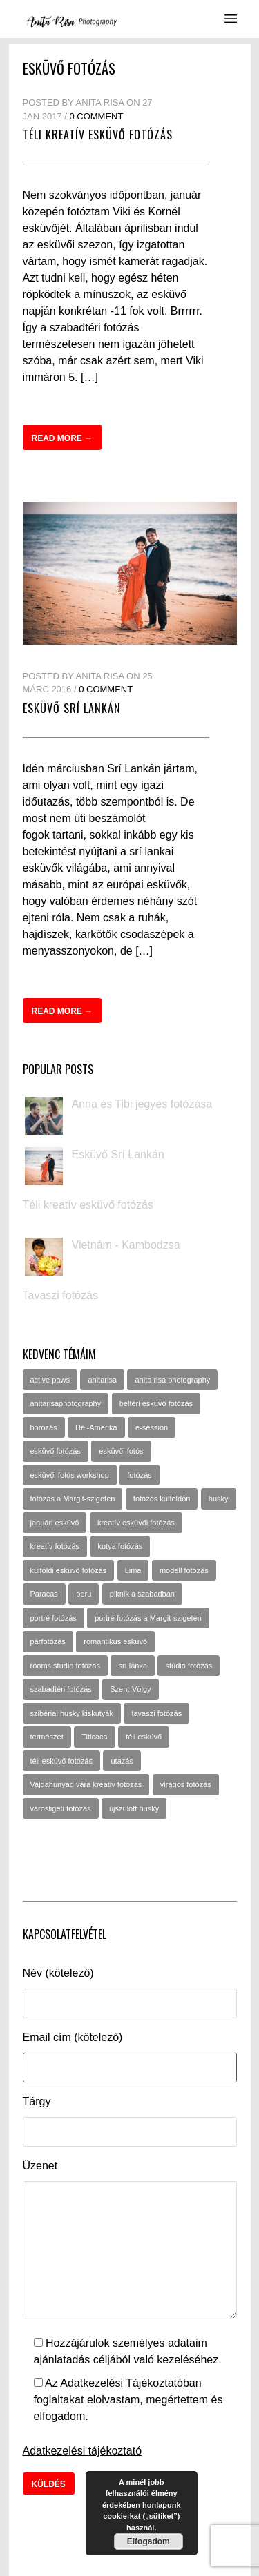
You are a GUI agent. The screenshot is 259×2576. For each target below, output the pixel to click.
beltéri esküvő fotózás (156, 1403)
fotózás (139, 1475)
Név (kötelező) (58, 1973)
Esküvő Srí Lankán (72, 708)
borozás (43, 1427)
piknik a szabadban (142, 1594)
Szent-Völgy (130, 1689)
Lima (133, 1570)
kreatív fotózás (55, 1546)
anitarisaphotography (66, 1403)
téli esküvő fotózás (61, 1761)
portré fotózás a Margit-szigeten (148, 1618)
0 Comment (96, 116)
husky (219, 1498)
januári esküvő (54, 1523)
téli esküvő (144, 1737)
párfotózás (48, 1641)
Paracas (44, 1594)
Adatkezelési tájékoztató (82, 2451)
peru (83, 1594)
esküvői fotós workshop (69, 1475)
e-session (151, 1427)
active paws (50, 1380)
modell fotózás (184, 1570)
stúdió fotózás (188, 1665)
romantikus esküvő (115, 1641)
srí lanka (132, 1665)
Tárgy (37, 2101)
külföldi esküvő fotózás (68, 1570)
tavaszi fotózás (156, 1713)
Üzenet (40, 2166)
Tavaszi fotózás (60, 1295)
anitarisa (102, 1380)
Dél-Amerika (96, 1427)
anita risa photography (172, 1380)
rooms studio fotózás (65, 1665)
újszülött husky (134, 1808)
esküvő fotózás (55, 1451)
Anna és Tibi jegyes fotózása (142, 1104)
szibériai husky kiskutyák (71, 1713)
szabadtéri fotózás (61, 1689)
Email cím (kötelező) (73, 2037)
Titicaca (94, 1737)
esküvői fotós (121, 1451)
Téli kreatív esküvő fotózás (98, 134)
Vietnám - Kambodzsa (126, 1245)
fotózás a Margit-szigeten (72, 1498)
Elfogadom (148, 2541)
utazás (122, 1761)
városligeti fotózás (60, 1808)
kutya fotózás (120, 1546)
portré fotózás (53, 1618)
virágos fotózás (185, 1784)
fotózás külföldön (162, 1498)
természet (47, 1737)
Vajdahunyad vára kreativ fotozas (86, 1784)
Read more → (62, 438)
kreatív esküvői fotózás (136, 1523)
